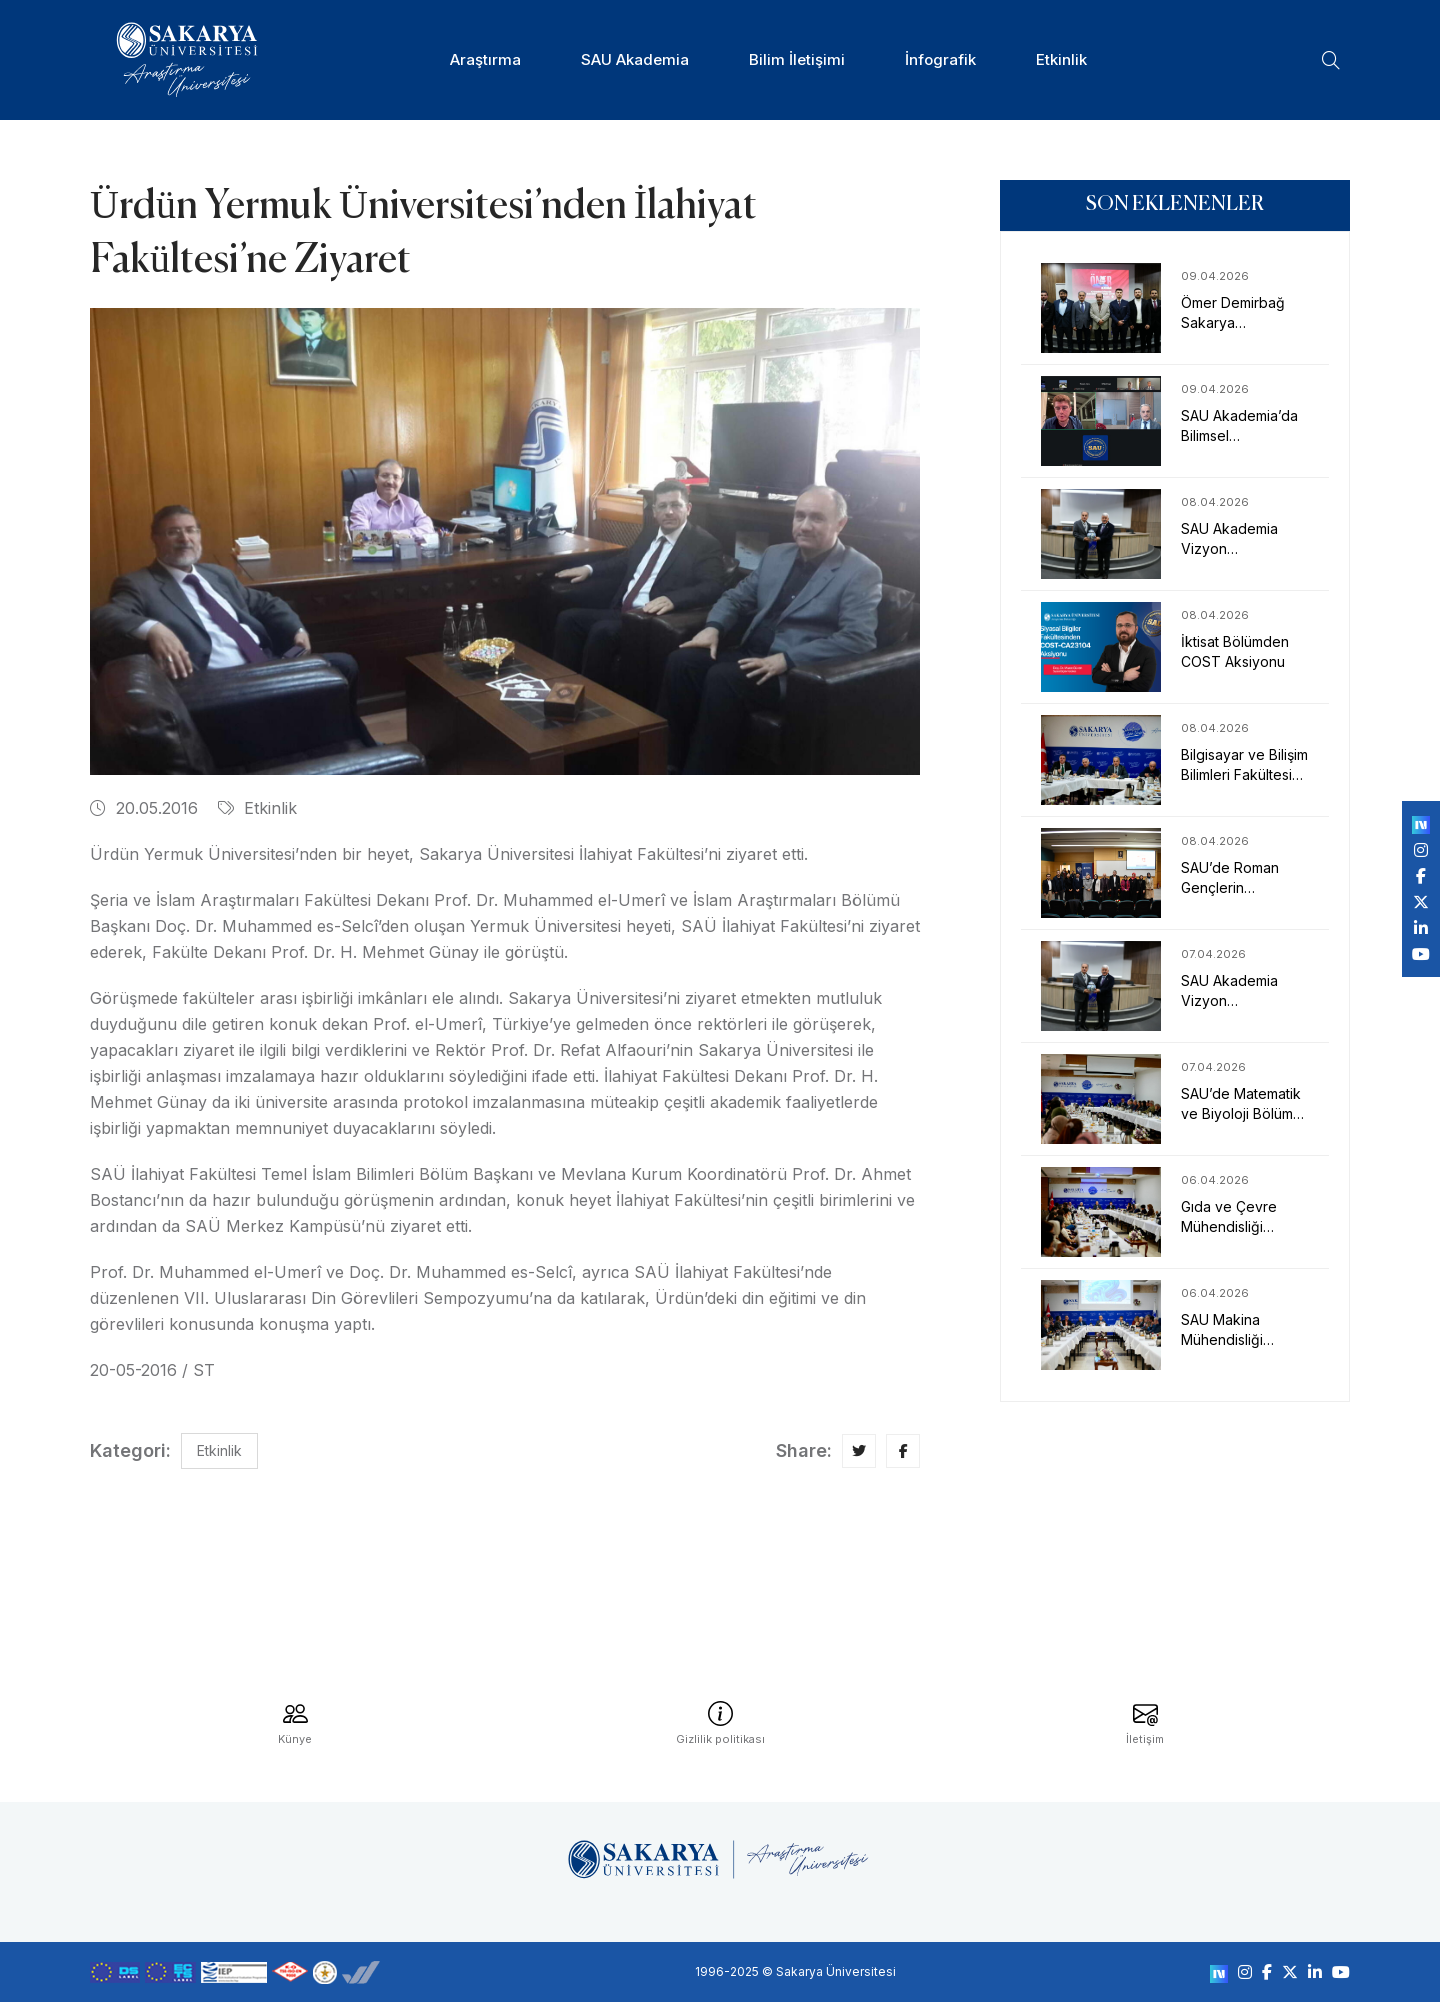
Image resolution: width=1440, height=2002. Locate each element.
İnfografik (940, 59)
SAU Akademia (635, 59)
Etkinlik (1061, 59)
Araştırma (485, 59)
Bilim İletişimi (797, 59)
